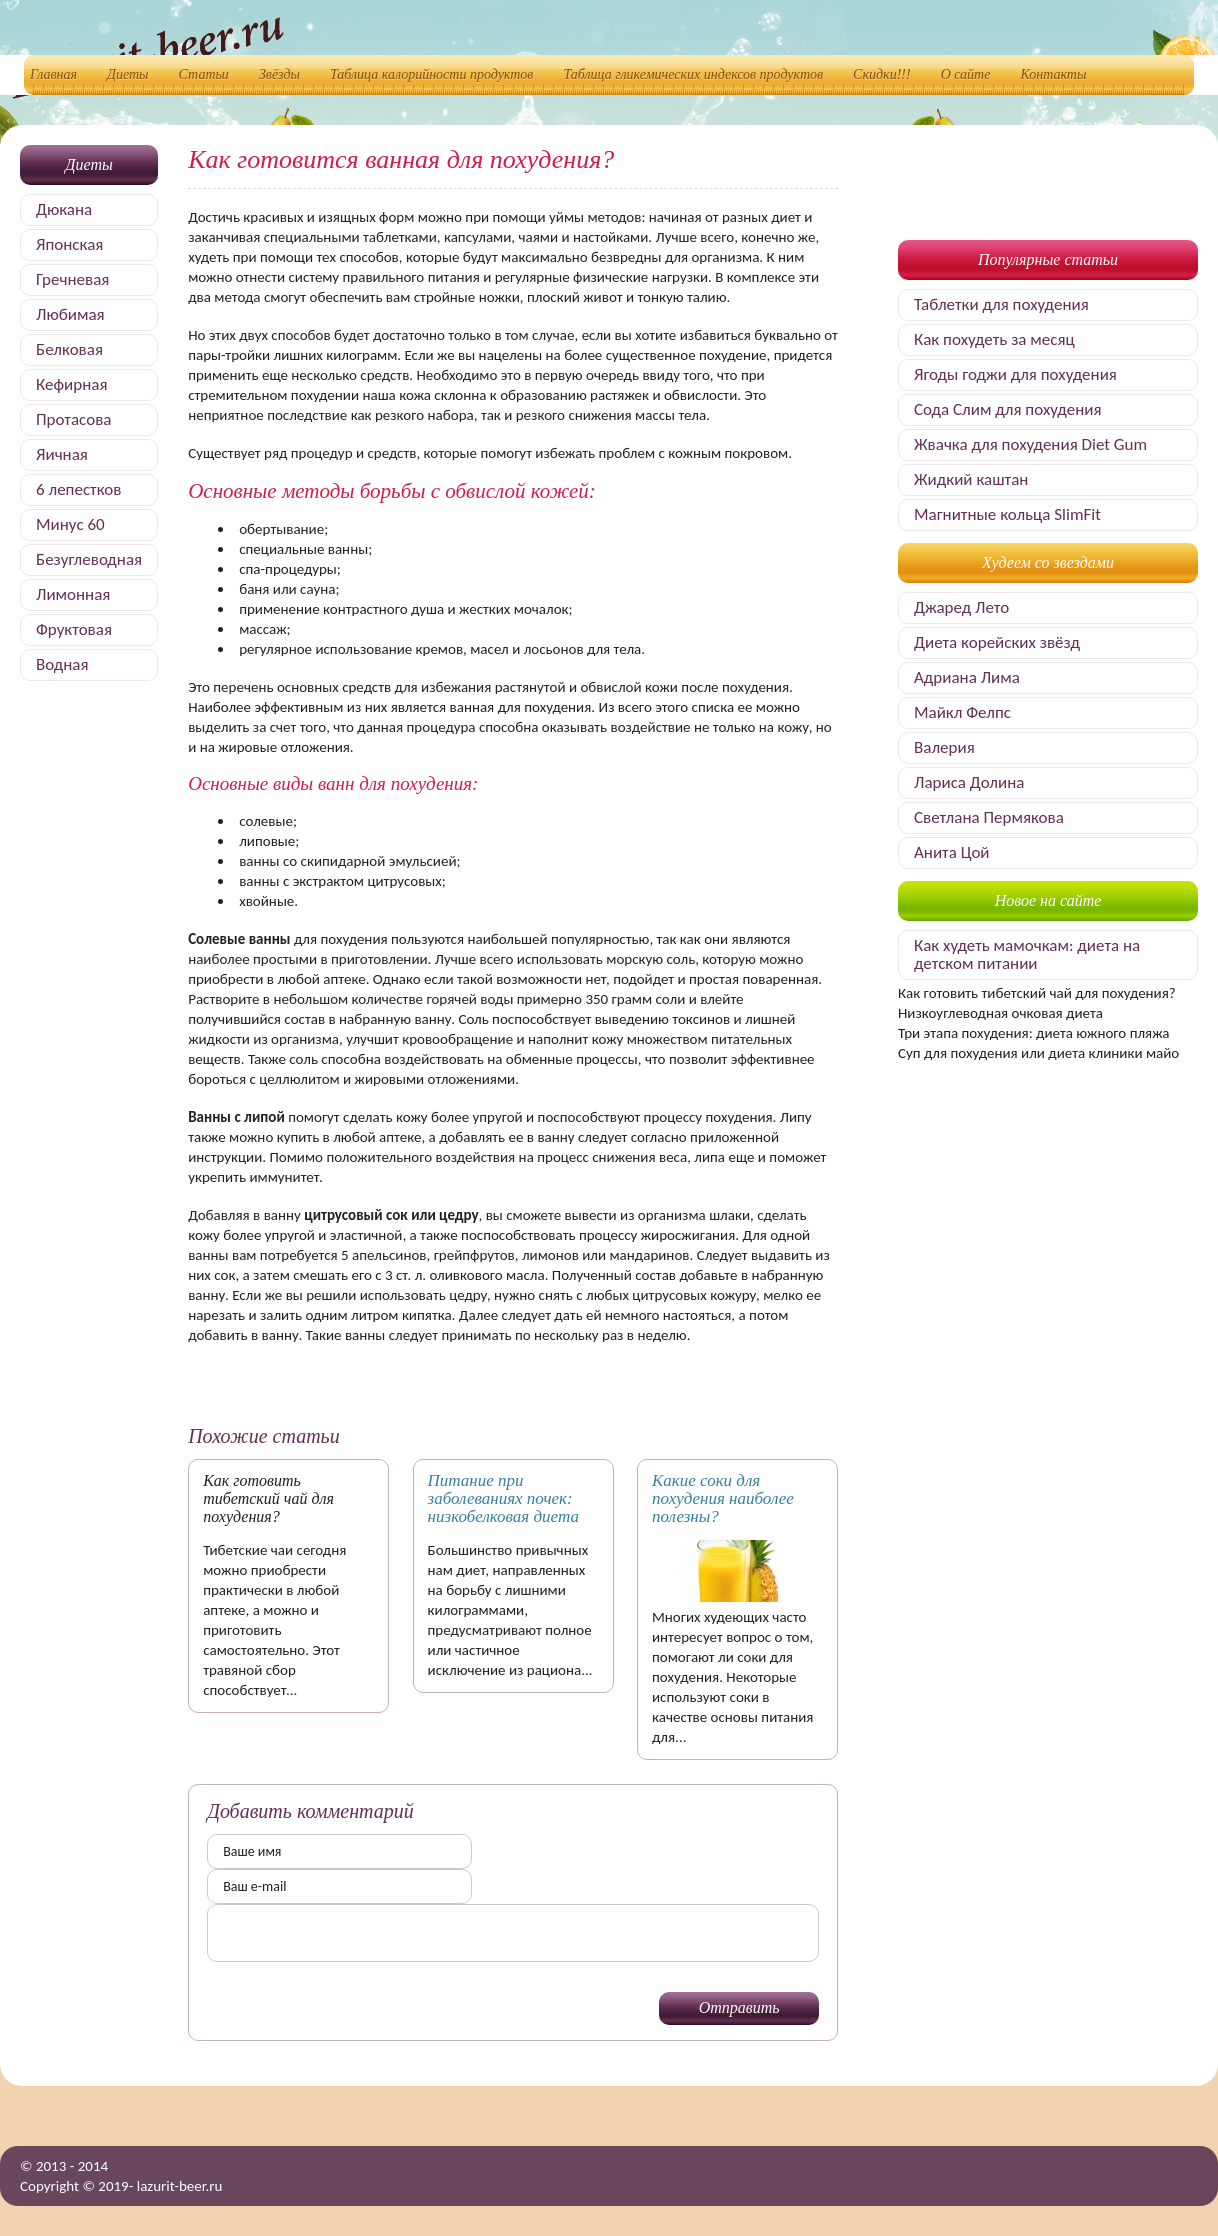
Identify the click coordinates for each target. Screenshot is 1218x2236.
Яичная (62, 454)
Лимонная (73, 594)
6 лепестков (78, 489)
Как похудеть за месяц (994, 339)
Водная (62, 664)
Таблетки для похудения (1001, 304)
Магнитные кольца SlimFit (1007, 514)
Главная (53, 74)
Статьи (204, 74)
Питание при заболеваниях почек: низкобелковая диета (503, 1498)
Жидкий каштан (971, 479)
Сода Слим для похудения (1008, 409)
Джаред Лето (961, 607)
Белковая (69, 349)
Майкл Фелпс (962, 712)
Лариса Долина (969, 782)
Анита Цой (952, 852)
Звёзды (279, 74)
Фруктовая (74, 629)
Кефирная (71, 384)
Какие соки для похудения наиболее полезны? (723, 1498)
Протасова (74, 419)
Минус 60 (70, 524)
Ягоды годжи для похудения (1015, 374)
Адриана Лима (967, 677)
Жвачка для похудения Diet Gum (1030, 444)
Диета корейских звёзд (997, 642)
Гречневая (72, 279)
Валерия (944, 747)
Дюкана (64, 209)
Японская (69, 244)
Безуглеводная (89, 559)
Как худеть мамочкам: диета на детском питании (1027, 954)
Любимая (70, 314)
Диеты (128, 74)
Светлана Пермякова (989, 817)
